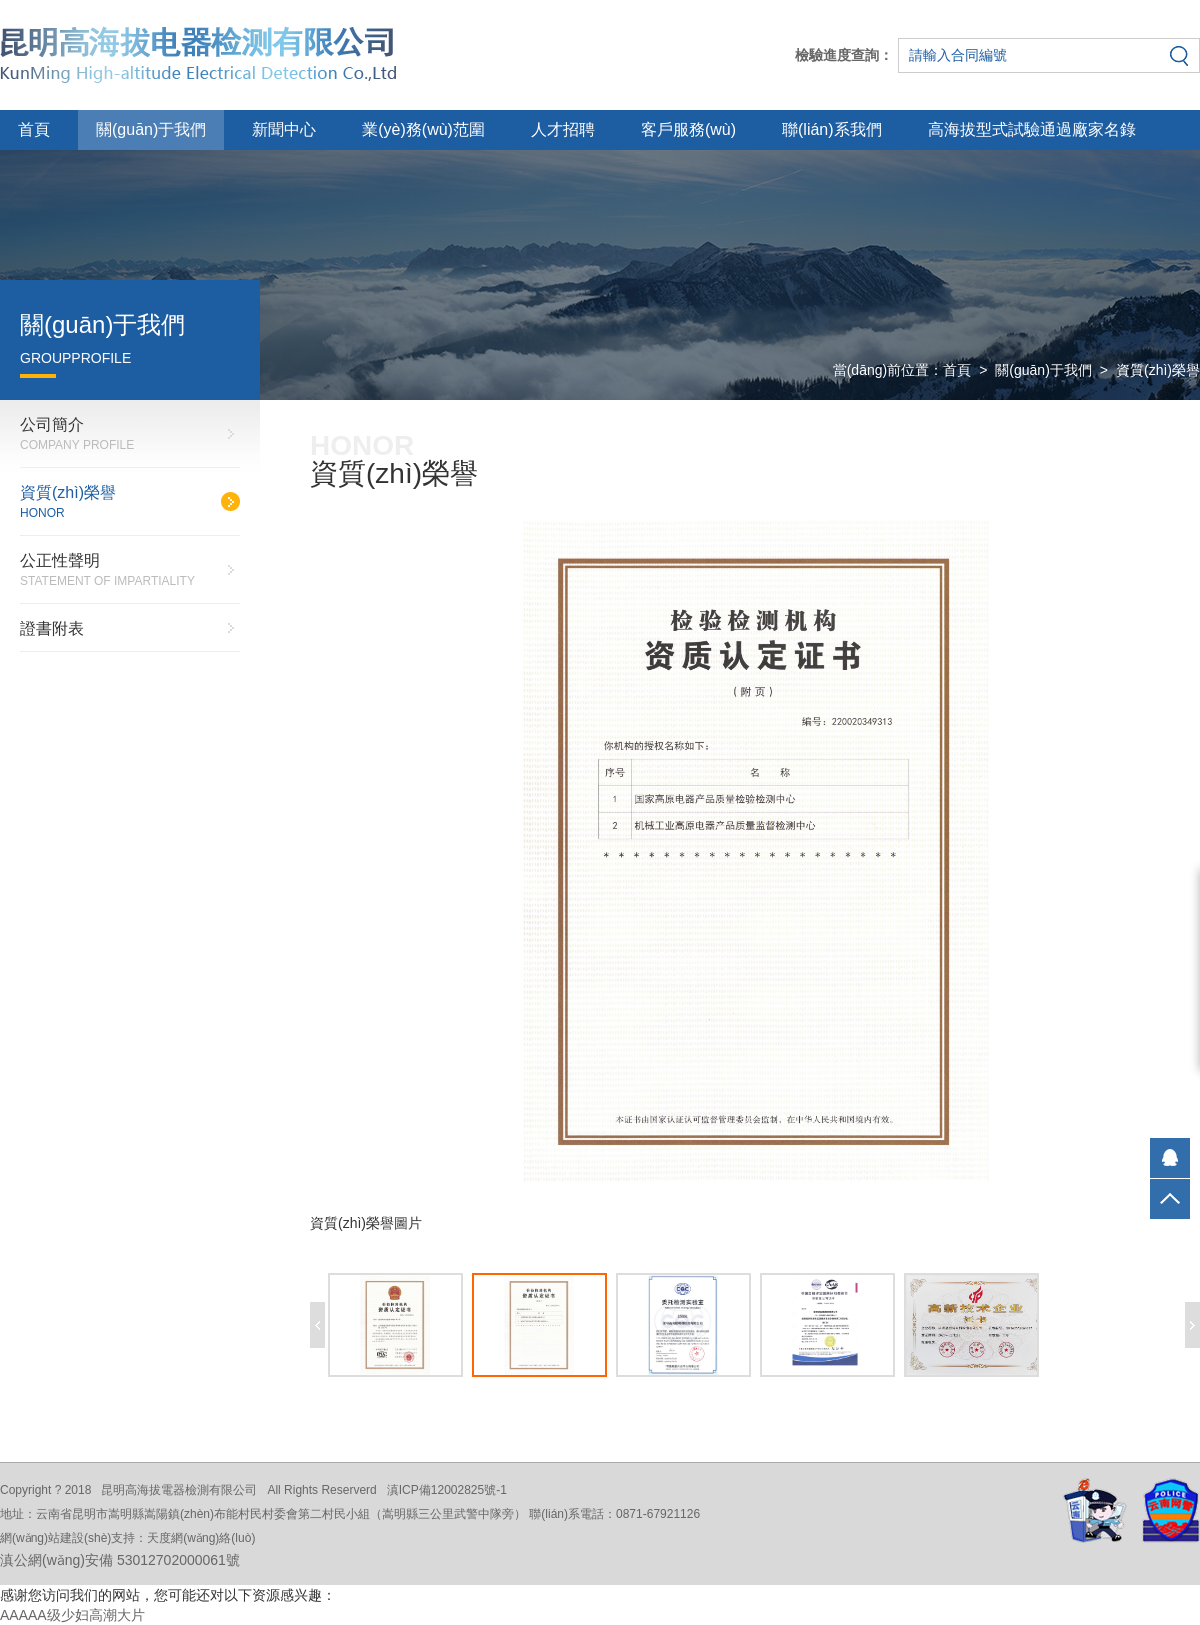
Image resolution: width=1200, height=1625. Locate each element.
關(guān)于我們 (151, 129)
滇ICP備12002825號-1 (447, 1490)
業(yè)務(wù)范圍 (423, 129)
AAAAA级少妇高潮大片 (72, 1615)
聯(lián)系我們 (832, 129)
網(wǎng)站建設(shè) (55, 1538)
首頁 (34, 129)
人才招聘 (563, 129)
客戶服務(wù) (688, 129)
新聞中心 (284, 129)
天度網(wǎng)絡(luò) (201, 1538)
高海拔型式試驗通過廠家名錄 (1032, 129)
